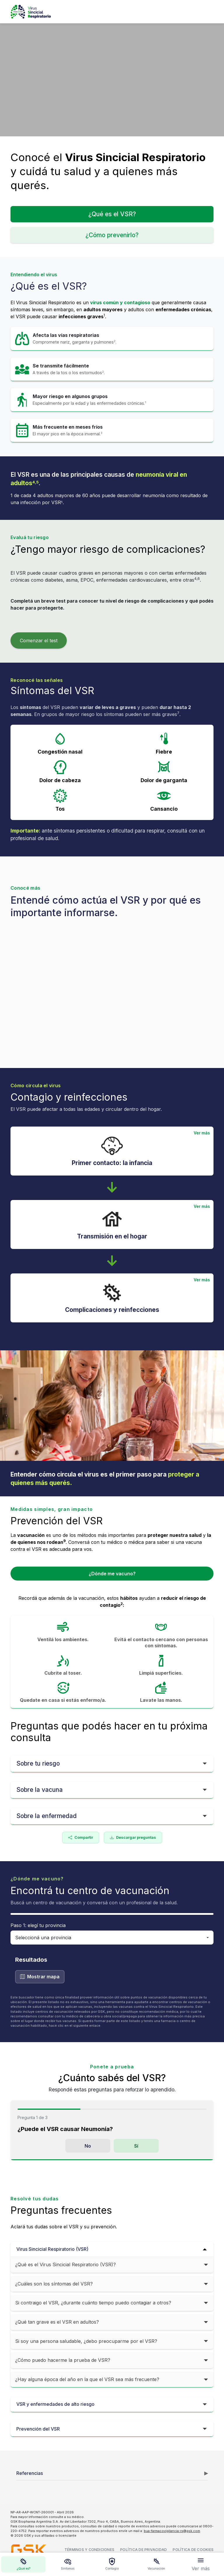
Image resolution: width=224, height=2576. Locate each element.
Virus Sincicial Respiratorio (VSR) (52, 2249)
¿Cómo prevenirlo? (112, 235)
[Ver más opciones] (200, 2564)
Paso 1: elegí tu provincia (38, 1925)
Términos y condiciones (89, 2549)
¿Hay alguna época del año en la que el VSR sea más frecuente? (87, 2379)
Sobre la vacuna (39, 1789)
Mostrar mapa (40, 1976)
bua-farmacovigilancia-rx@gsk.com (172, 2531)
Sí (136, 2146)
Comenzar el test (38, 640)
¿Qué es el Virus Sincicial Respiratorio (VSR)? (65, 2264)
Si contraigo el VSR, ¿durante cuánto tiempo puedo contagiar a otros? (93, 2303)
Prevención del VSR (38, 2429)
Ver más (202, 1133)
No (88, 2146)
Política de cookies (193, 2549)
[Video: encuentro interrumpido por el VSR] (112, 79)
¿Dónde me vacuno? (112, 1573)
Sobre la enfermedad (46, 1816)
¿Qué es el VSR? (112, 214)
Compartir (80, 1837)
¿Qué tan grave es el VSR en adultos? (57, 2322)
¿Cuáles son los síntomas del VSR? (54, 2284)
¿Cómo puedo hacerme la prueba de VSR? (62, 2360)
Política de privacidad (143, 2549)
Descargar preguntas (133, 1837)
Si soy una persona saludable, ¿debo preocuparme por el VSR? (86, 2341)
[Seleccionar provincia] (112, 1938)
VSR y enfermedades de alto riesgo (55, 2404)
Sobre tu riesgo (38, 1763)
